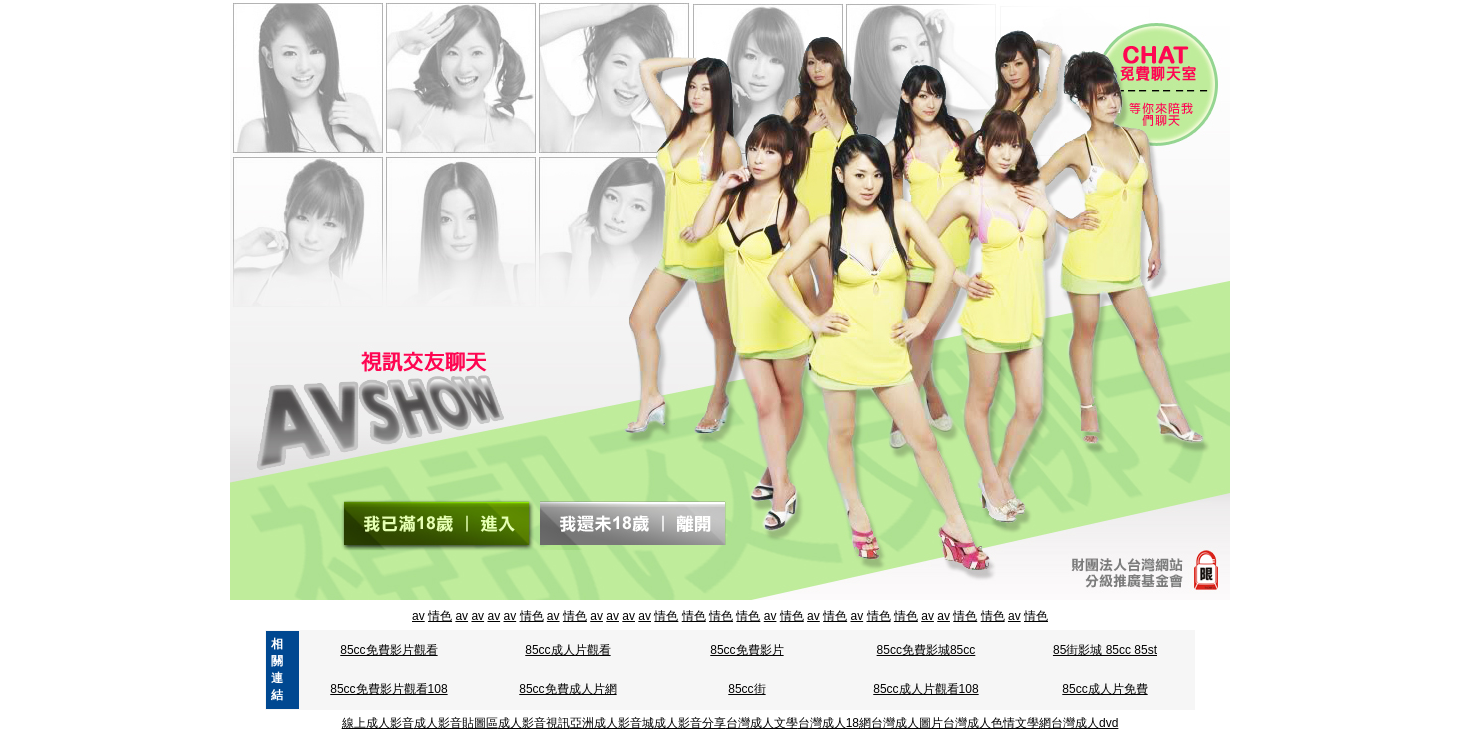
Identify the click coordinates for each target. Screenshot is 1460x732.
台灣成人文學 (762, 723)
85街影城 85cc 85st (1105, 650)
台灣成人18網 (834, 723)
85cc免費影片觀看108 (388, 689)
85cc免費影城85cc (926, 650)
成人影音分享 (690, 723)
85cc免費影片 (746, 650)
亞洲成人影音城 (612, 723)
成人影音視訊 (534, 723)
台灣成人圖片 (907, 723)
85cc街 (746, 689)
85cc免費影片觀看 (388, 650)
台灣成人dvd (1084, 723)
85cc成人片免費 (1104, 689)
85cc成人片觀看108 (925, 689)
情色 (440, 616)
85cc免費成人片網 (567, 689)
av (418, 616)
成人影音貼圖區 (456, 723)
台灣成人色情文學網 (997, 723)
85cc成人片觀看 (567, 650)
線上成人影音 (378, 723)
